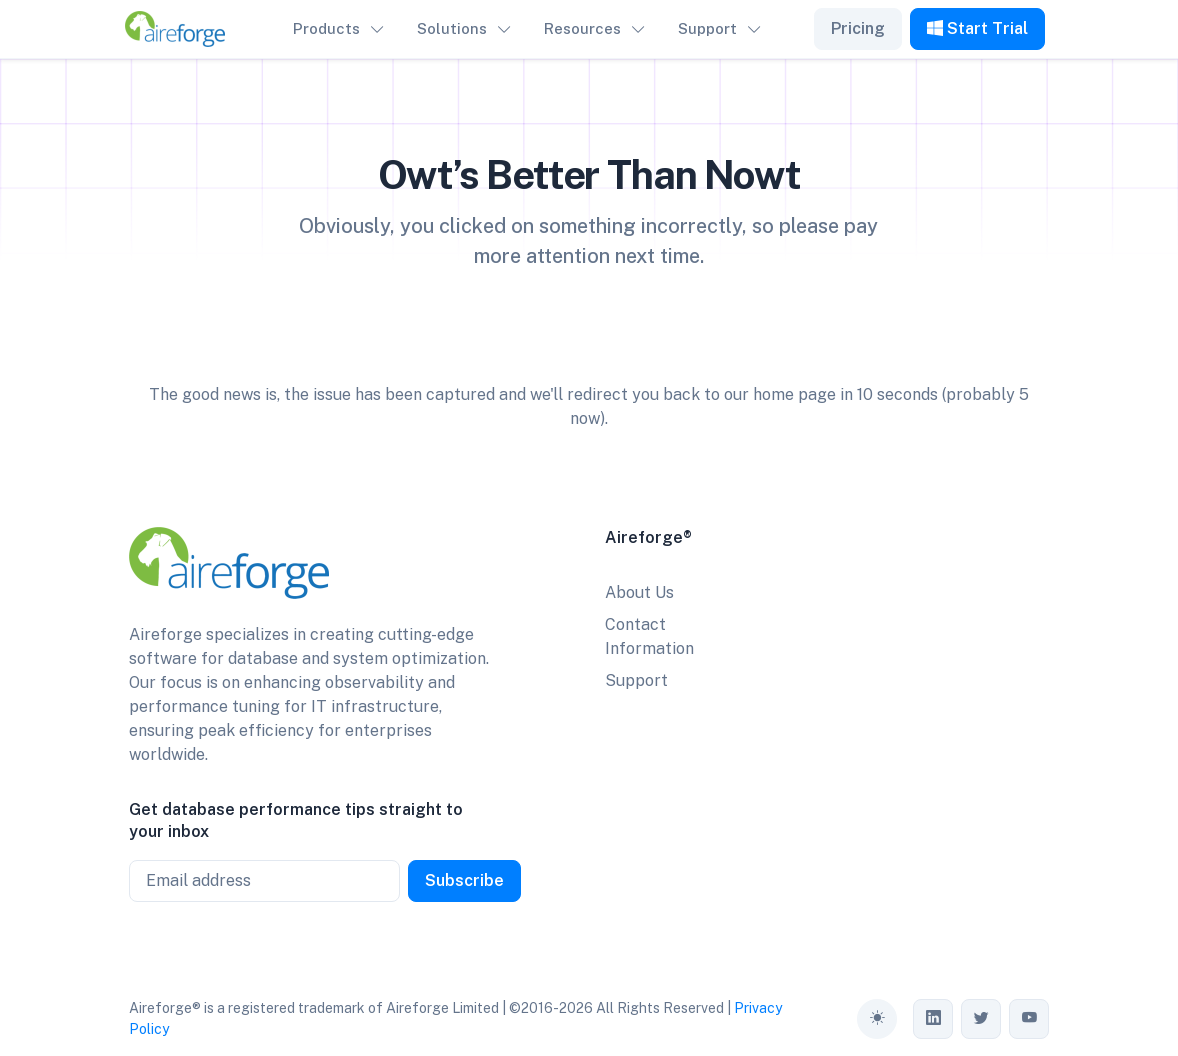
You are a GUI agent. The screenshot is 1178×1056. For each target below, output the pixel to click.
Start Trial (977, 28)
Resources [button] (582, 28)
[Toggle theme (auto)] (877, 1019)
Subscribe (464, 880)
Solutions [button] (452, 28)
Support (636, 680)
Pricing (858, 28)
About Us (639, 592)
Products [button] (326, 28)
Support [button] (707, 28)
